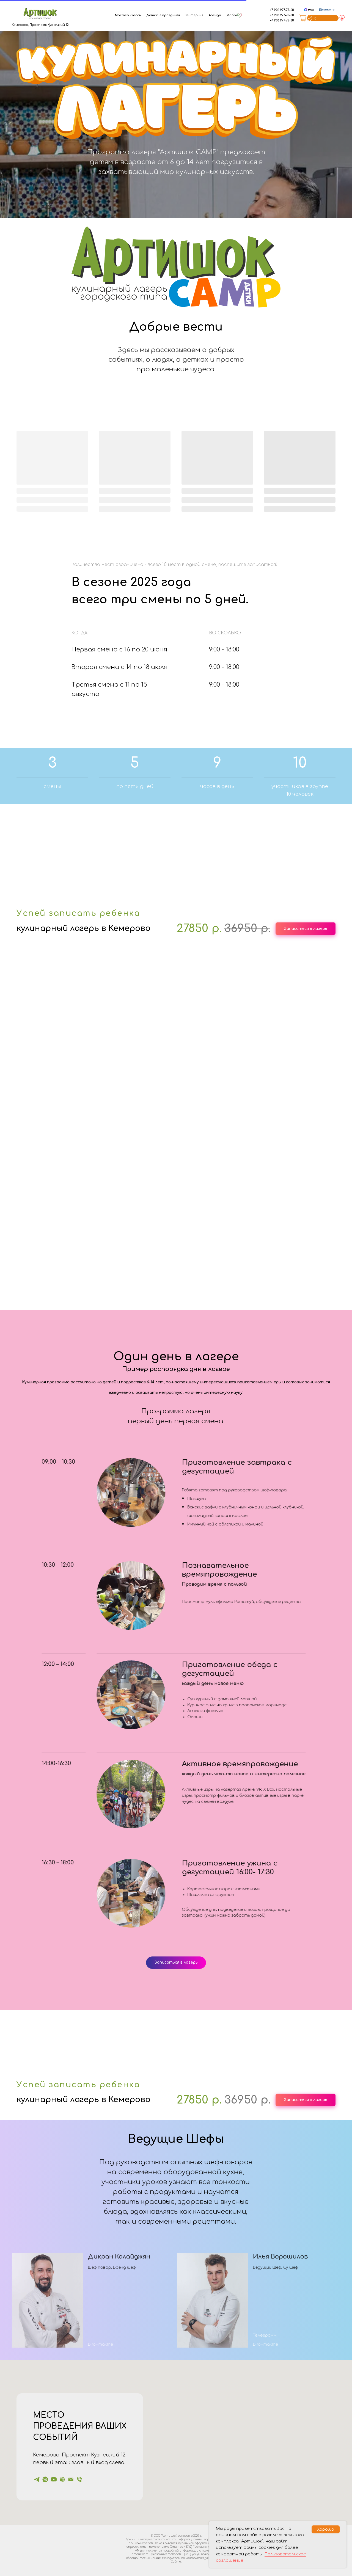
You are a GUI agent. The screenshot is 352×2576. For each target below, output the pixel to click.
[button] (176, 266)
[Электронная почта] (70, 2479)
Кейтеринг (194, 15)
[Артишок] (36, 2479)
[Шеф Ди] (53, 2479)
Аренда (215, 15)
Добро (232, 15)
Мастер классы (128, 15)
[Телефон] (79, 2479)
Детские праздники (163, 15)
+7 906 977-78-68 (282, 10)
